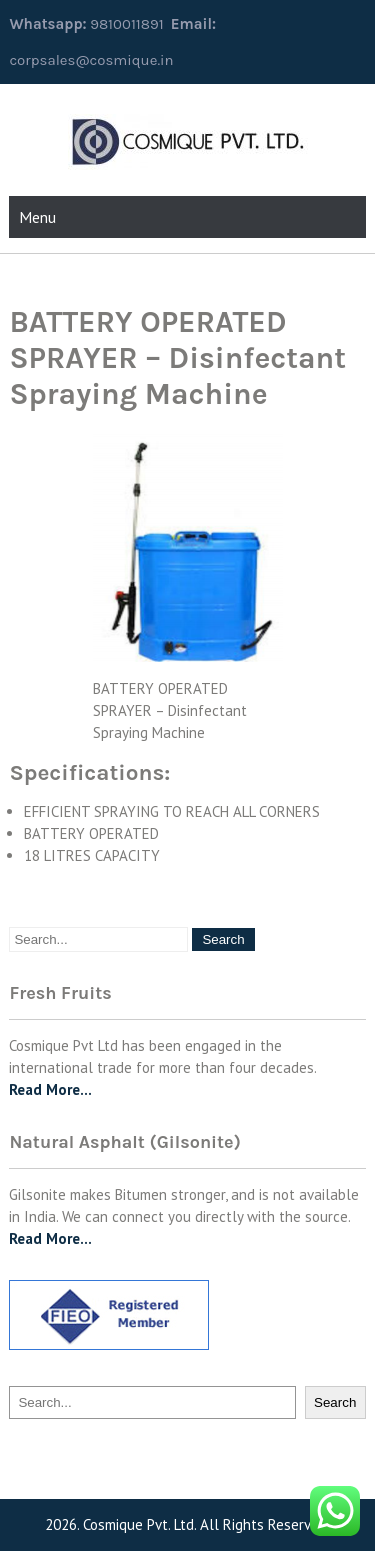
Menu (37, 217)
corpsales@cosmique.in (91, 60)
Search (335, 1402)
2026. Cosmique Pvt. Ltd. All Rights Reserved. (187, 1524)
